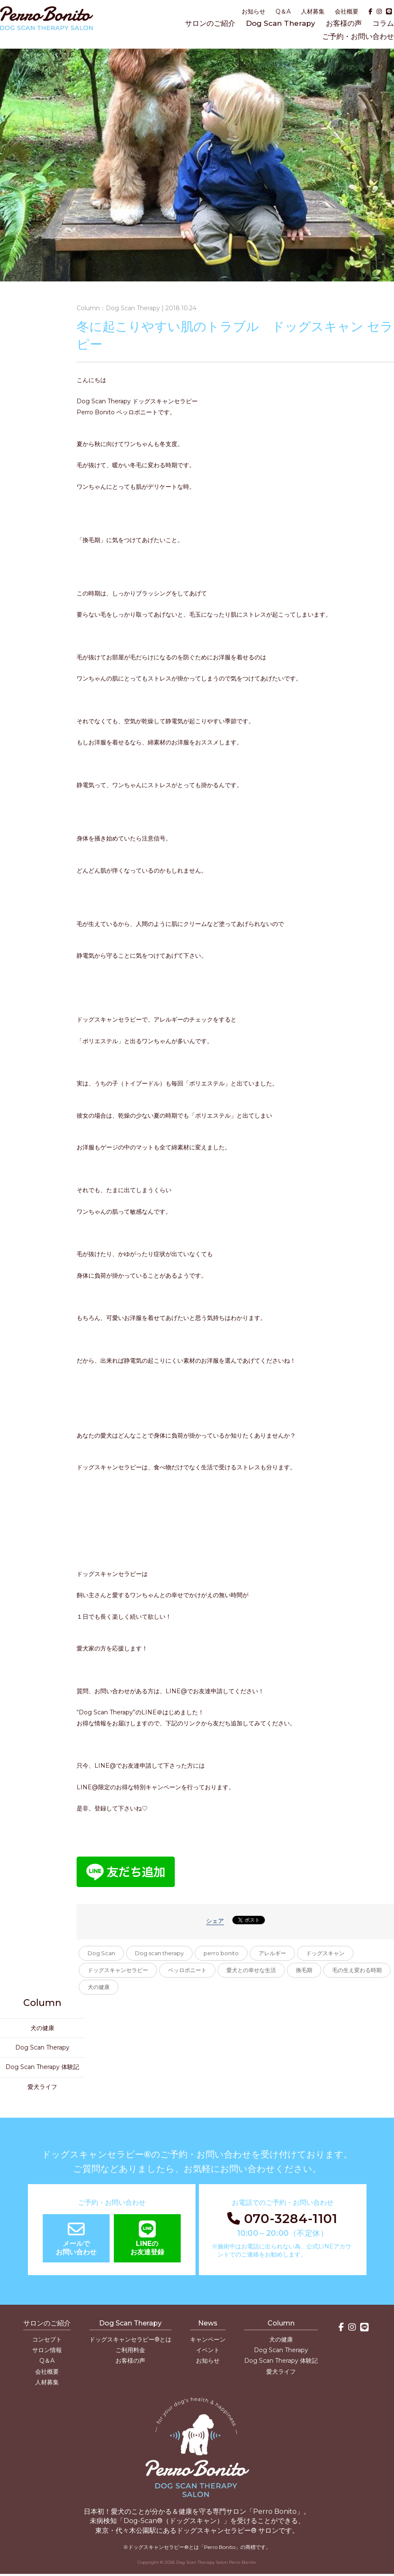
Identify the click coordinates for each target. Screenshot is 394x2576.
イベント (208, 2350)
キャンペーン (208, 2339)
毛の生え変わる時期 (357, 1970)
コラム (383, 23)
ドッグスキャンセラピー (118, 1970)
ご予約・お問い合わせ (358, 36)
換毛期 (304, 1970)
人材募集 (313, 11)
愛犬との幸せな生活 (251, 1970)
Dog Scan (101, 1953)
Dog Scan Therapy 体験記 (42, 2067)
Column (281, 2323)
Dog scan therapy (159, 1953)
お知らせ (253, 11)
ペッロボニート (187, 1970)
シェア (215, 1921)
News (208, 2323)
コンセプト (47, 2339)
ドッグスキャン (325, 1953)
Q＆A (283, 11)
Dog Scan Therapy (280, 23)
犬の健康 (99, 1987)
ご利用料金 (130, 2350)
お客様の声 (344, 23)
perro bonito (221, 1953)
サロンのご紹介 (210, 23)
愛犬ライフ (42, 2087)
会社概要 (346, 11)
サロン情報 (47, 2350)
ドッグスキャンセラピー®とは (130, 2339)
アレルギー (272, 1953)
